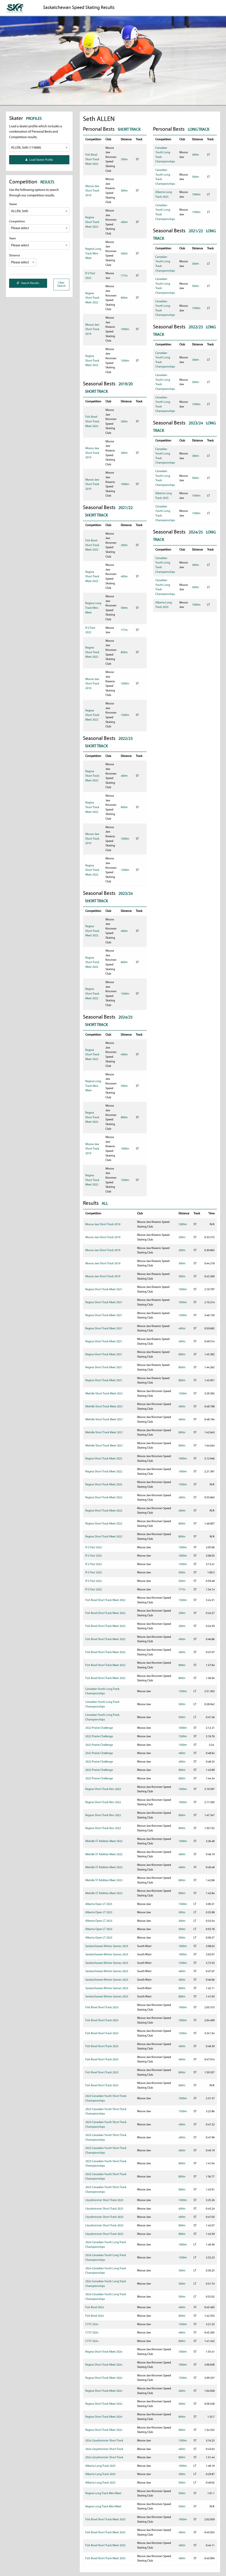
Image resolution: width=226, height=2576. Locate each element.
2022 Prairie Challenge (99, 1728)
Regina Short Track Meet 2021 (103, 1289)
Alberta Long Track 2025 (100, 2466)
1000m (125, 329)
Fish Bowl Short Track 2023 (101, 2007)
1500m (125, 360)
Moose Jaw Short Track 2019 (92, 191)
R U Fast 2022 (93, 1547)
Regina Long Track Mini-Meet (93, 253)
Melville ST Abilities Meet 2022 (103, 1841)
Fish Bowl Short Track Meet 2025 (105, 2519)
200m (124, 159)
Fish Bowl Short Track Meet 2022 (92, 159)
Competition (39, 226)
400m (124, 222)
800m (124, 297)
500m (124, 253)
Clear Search (61, 284)
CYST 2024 (91, 2324)
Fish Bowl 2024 (94, 2307)
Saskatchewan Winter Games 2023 (106, 1946)
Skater (39, 209)
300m (124, 190)
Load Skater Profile (39, 160)
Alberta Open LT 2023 (98, 1904)
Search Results (28, 283)
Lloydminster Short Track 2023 (104, 2200)
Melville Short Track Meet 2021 (104, 1393)
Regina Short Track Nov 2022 (103, 1789)
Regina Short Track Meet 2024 (103, 2351)
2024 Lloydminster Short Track (104, 2440)
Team (39, 243)
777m (124, 275)
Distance (22, 260)
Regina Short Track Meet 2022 (92, 222)
